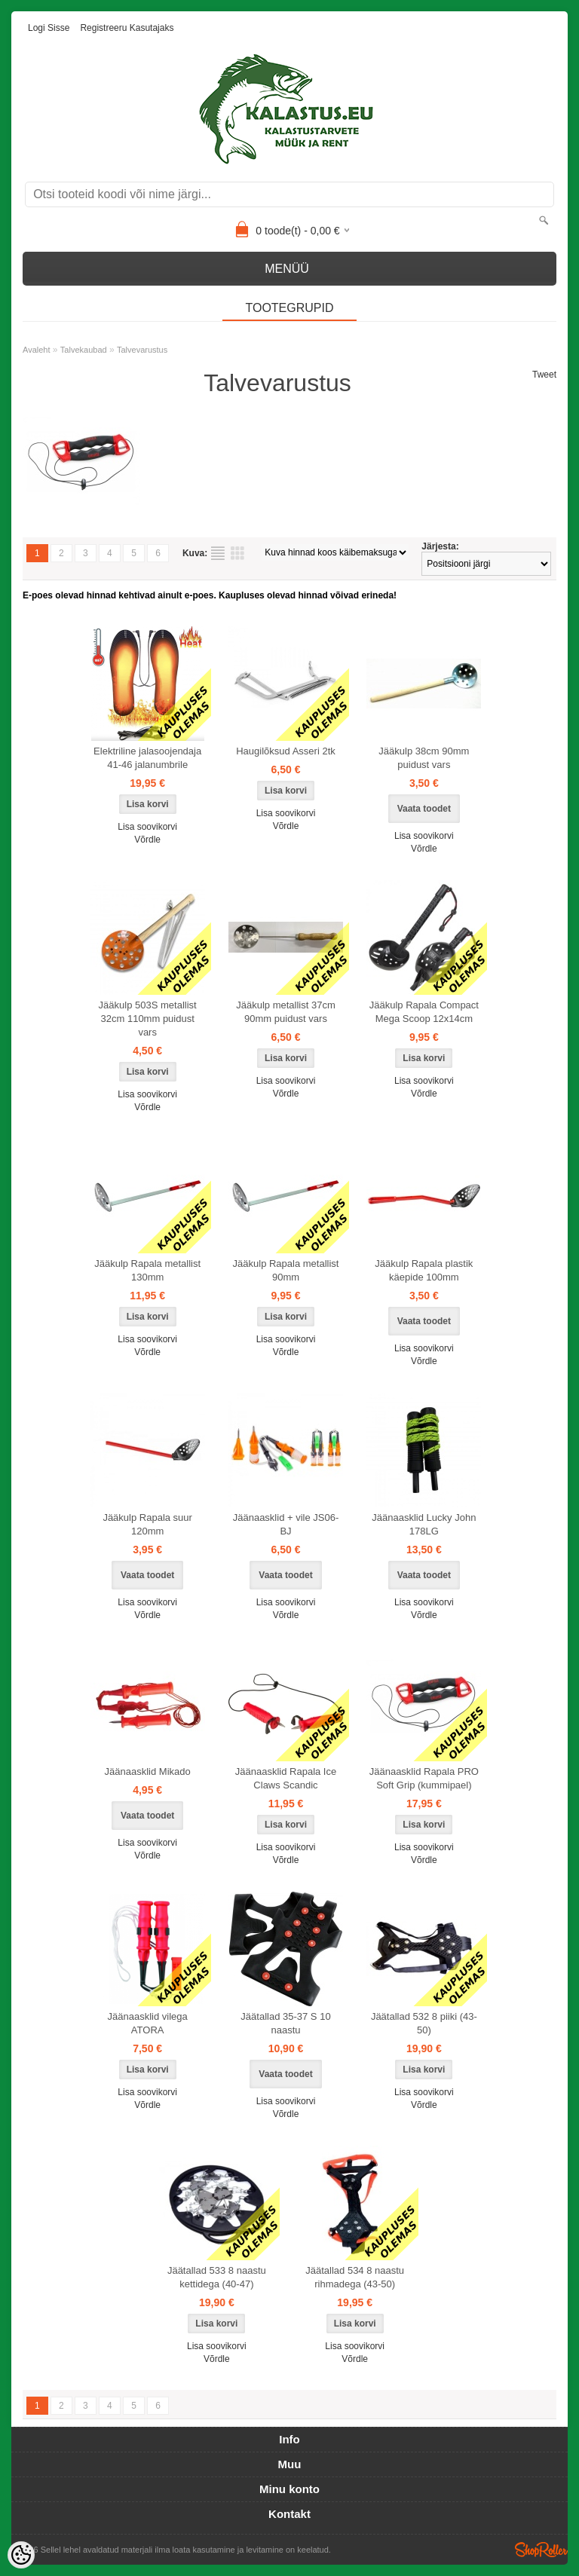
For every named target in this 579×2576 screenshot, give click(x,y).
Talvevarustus (142, 349)
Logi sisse (48, 28)
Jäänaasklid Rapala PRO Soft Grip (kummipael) (424, 1778)
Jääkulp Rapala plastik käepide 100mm (424, 1270)
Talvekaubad (83, 349)
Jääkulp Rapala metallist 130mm (147, 1270)
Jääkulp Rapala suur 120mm (147, 1524)
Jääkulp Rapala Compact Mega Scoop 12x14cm (424, 1011)
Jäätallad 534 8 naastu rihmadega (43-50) (354, 2277)
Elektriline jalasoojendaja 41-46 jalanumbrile (147, 757)
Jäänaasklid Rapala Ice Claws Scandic (285, 1778)
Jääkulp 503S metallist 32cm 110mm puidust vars (148, 1018)
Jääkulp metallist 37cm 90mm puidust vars (285, 1011)
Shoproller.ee (541, 2549)
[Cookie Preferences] (21, 2554)
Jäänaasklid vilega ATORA (148, 2023)
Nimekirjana (218, 553)
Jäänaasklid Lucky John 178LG (424, 1524)
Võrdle (147, 839)
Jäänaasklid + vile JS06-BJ (286, 1524)
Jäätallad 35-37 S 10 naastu (285, 2023)
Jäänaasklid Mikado (148, 1771)
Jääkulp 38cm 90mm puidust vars (423, 757)
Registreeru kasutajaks (126, 28)
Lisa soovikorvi (147, 826)
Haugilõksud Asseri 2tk (285, 751)
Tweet (544, 374)
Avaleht (37, 349)
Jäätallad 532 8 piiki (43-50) (424, 2023)
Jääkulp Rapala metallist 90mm (286, 1270)
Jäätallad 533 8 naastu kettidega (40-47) (216, 2277)
